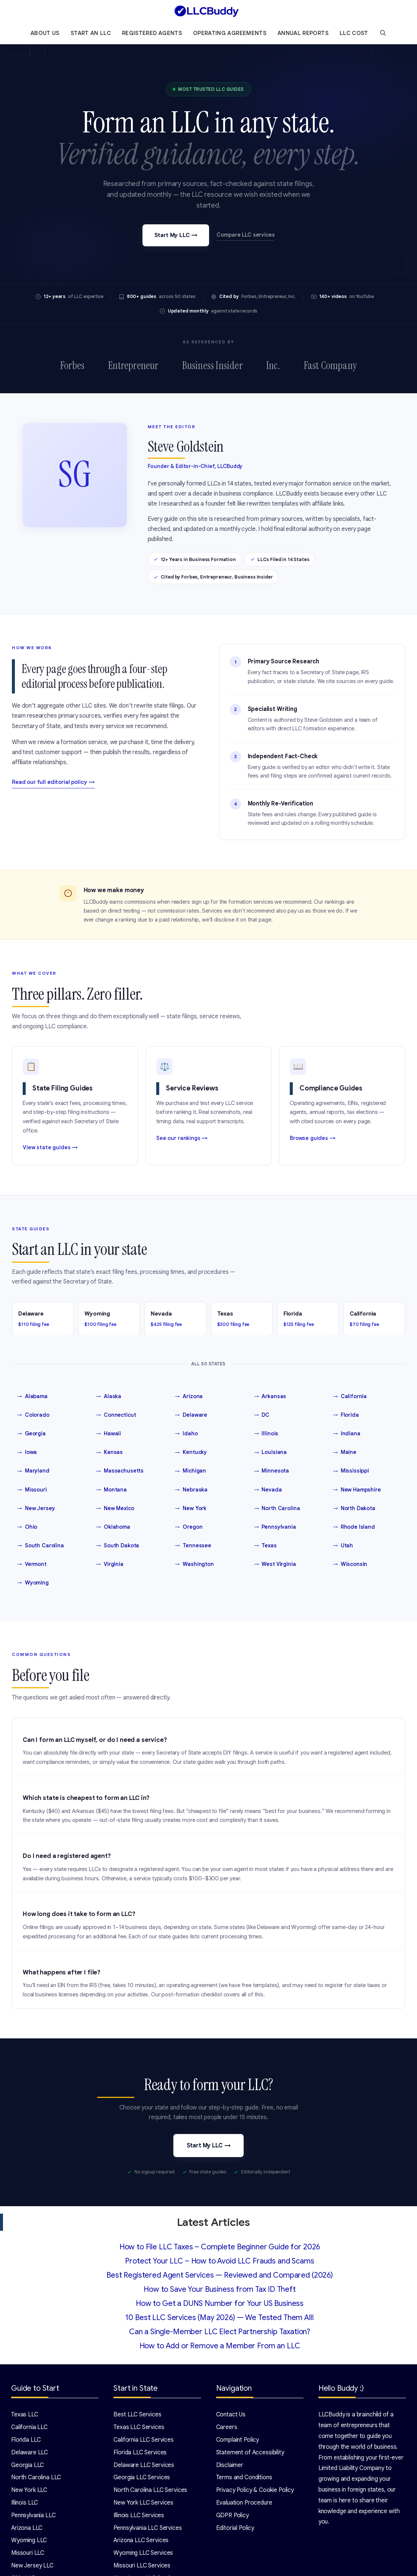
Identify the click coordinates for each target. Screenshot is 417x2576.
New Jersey (36, 1508)
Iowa (27, 1452)
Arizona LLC (26, 2528)
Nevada (268, 1490)
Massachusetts (120, 1471)
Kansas (109, 1452)
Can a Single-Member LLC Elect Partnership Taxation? (219, 2332)
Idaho (186, 1434)
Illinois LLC (24, 2502)
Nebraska (191, 1490)
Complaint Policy (237, 2440)
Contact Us (231, 2415)
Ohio (27, 1527)
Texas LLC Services (138, 2427)
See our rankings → (182, 1138)
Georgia (31, 1434)
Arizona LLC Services (141, 2540)
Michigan (190, 1471)
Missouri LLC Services (141, 2565)
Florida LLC (26, 2440)
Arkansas (270, 1397)
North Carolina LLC (36, 2478)
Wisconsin (350, 1564)
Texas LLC (24, 2415)
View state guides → (50, 1147)
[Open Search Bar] (383, 33)
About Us (45, 33)
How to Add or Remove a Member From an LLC (219, 2346)
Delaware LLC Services (143, 2465)
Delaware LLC (29, 2452)
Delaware (191, 1415)
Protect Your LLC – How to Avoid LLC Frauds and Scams (219, 2261)
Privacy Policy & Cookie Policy (255, 2490)
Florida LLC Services (140, 2452)
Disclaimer (230, 2465)
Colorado (33, 1415)
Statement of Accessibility (250, 2452)
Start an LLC (91, 33)
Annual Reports (303, 33)
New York (190, 1508)
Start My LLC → (176, 235)
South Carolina (40, 1546)
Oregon (188, 1527)
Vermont (31, 1564)
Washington (194, 1564)
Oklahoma (113, 1527)
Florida (346, 1415)
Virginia (110, 1564)
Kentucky (191, 1452)
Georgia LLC (27, 2465)
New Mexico (115, 1508)
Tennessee (193, 1546)
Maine (344, 1452)
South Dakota (117, 1546)
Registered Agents (152, 33)
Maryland (33, 1471)
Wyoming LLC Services (143, 2553)
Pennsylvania (275, 1527)
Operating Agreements (229, 33)
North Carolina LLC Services (150, 2490)
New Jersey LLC (32, 2565)
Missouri (32, 1490)
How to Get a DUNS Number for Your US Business (220, 2304)
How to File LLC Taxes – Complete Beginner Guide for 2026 (219, 2247)
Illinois (266, 1434)
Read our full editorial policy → (53, 782)
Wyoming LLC (29, 2540)
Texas (265, 1546)
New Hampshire (357, 1490)
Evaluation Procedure (244, 2502)
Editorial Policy (235, 2528)
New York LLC (29, 2490)
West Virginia (275, 1564)
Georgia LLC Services (141, 2478)
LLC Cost (354, 33)
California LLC (29, 2427)
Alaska (108, 1397)
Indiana (346, 1434)
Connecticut (116, 1415)
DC (262, 1415)
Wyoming (33, 1583)
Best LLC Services (137, 2415)
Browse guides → (313, 1138)
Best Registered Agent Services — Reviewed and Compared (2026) (219, 2275)
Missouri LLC (27, 2553)
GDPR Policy (232, 2515)
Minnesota (271, 1471)
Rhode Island (354, 1527)
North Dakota (354, 1508)
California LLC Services (143, 2440)
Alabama (32, 1397)
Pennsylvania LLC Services (147, 2528)
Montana (111, 1490)
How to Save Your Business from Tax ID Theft (220, 2289)
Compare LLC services (245, 234)
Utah (343, 1546)
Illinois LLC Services (138, 2515)
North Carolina (277, 1508)
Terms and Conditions (244, 2478)
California (350, 1397)
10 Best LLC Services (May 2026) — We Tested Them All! (219, 2318)
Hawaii (108, 1434)
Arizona (189, 1397)
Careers (226, 2427)
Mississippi (351, 1471)
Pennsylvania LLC (33, 2515)
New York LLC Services (143, 2502)
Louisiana (270, 1452)
